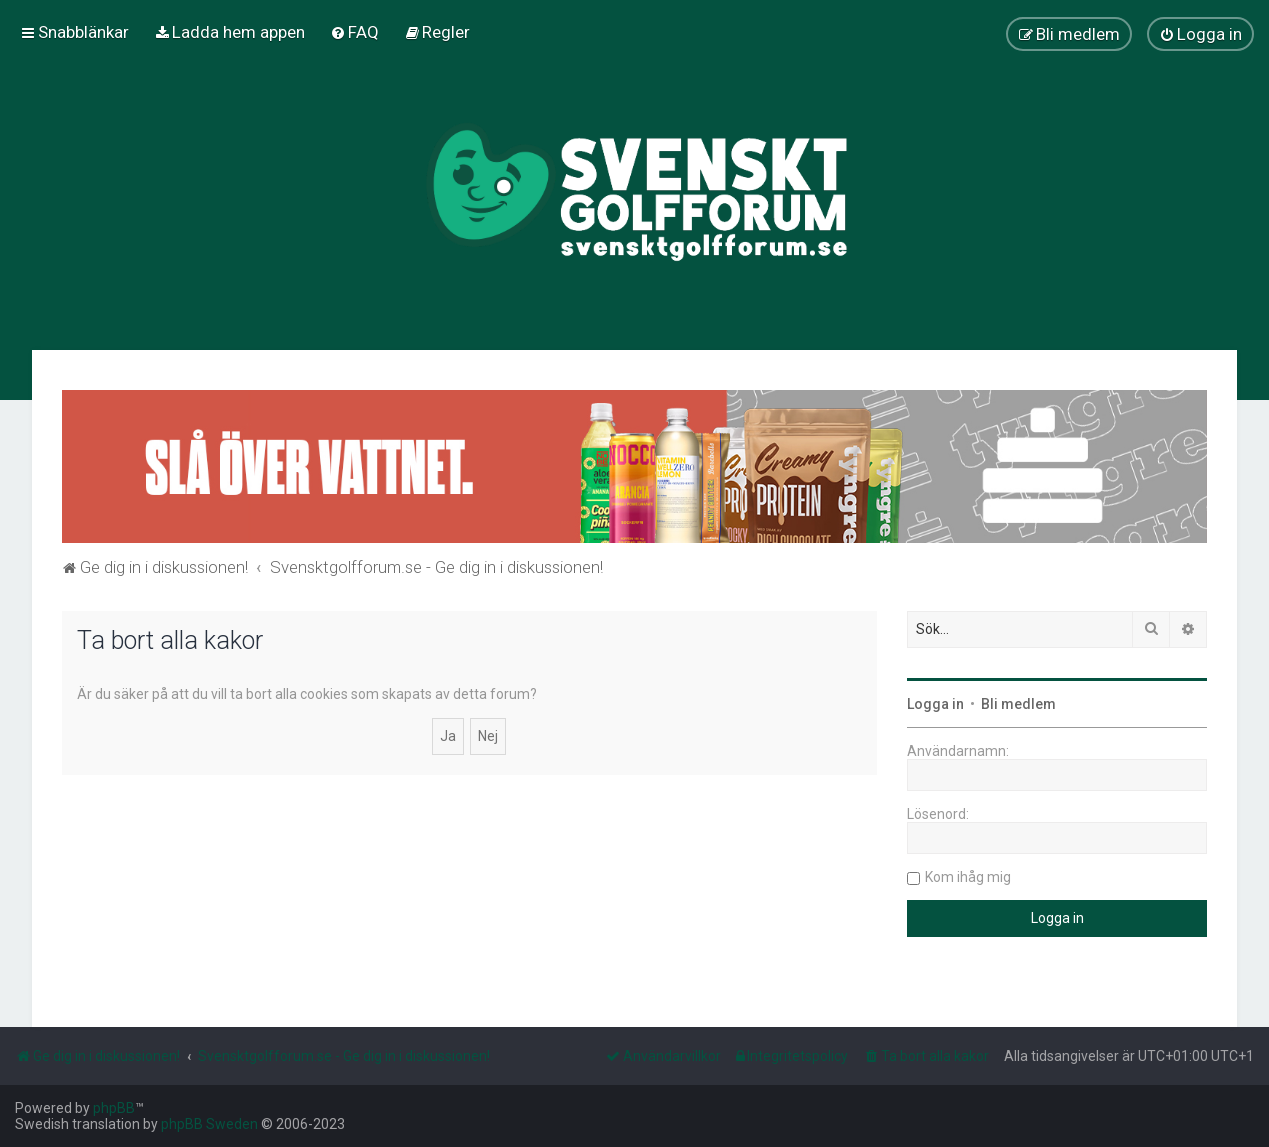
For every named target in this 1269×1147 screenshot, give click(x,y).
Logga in (935, 704)
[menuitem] (229, 32)
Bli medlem (1018, 704)
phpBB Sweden (209, 1124)
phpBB (114, 1108)
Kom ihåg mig (968, 877)
